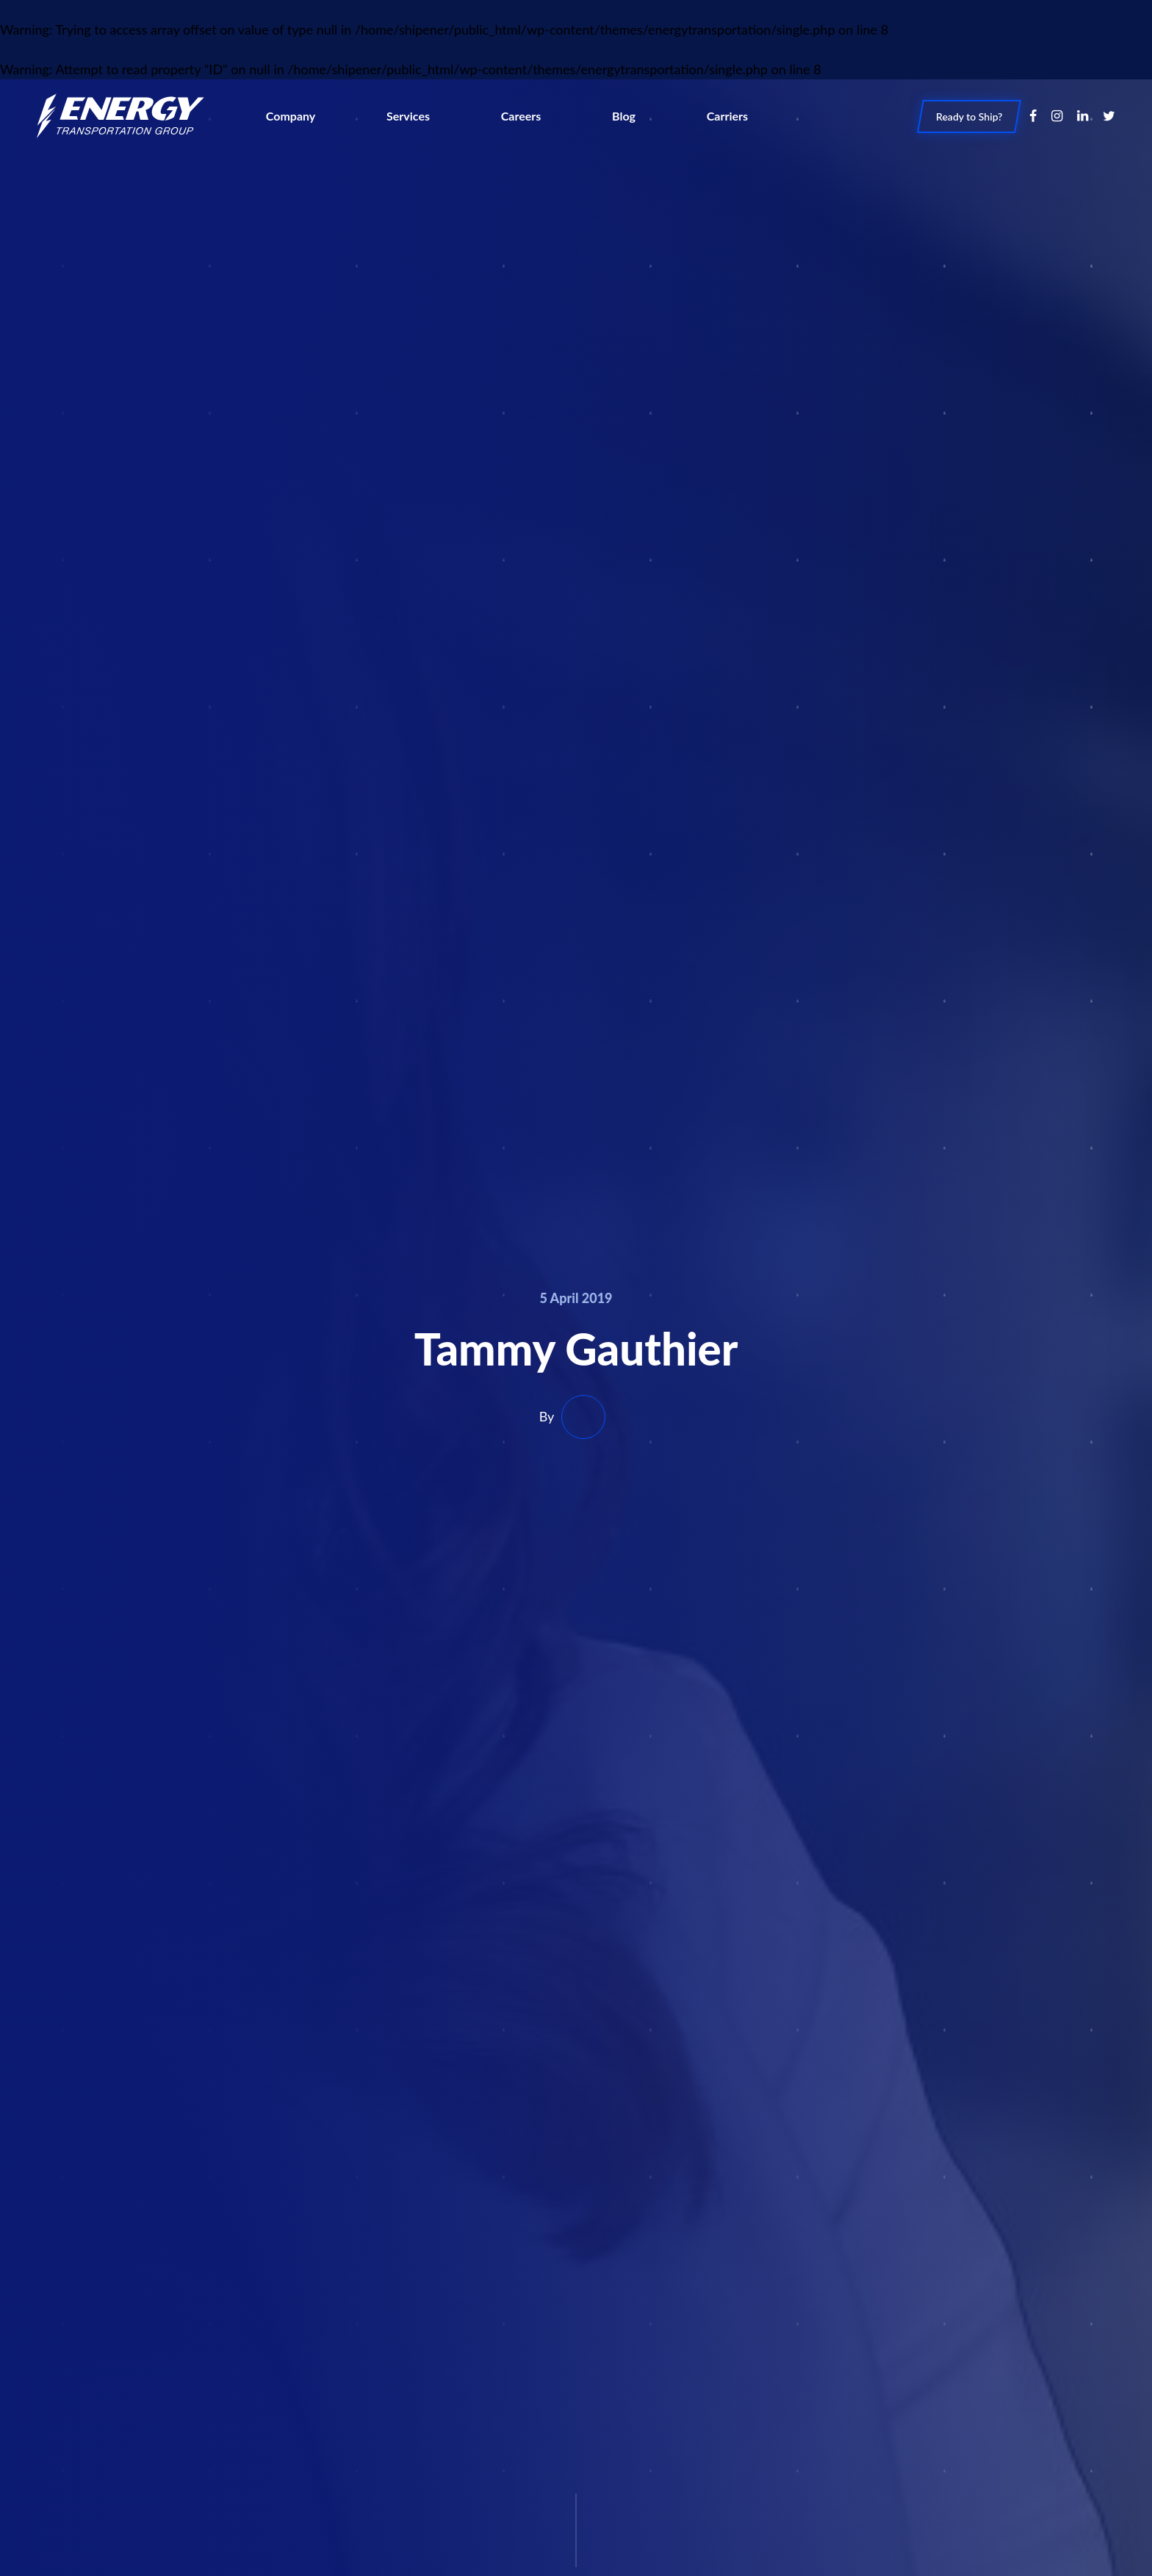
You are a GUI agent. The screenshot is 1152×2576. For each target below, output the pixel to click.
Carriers (727, 115)
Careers (521, 115)
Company (290, 115)
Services (408, 115)
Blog (624, 115)
